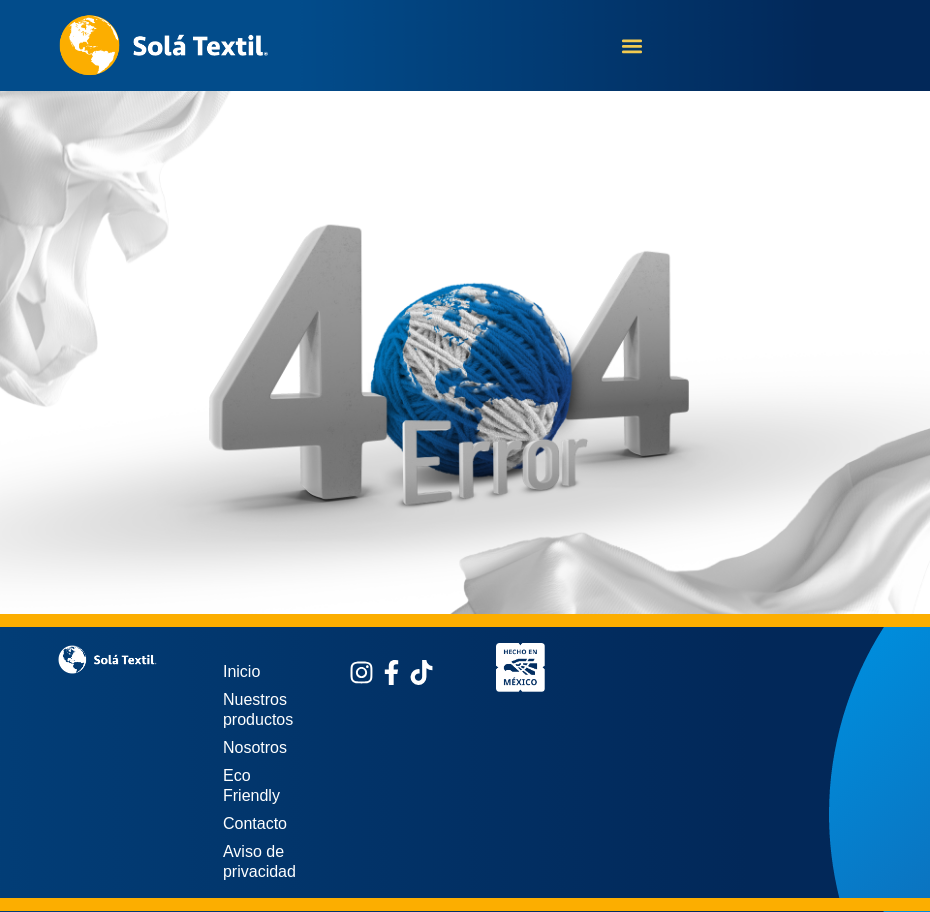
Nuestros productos (258, 709)
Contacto (255, 823)
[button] (632, 45)
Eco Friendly (251, 785)
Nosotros (255, 747)
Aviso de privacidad (259, 861)
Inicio (241, 671)
